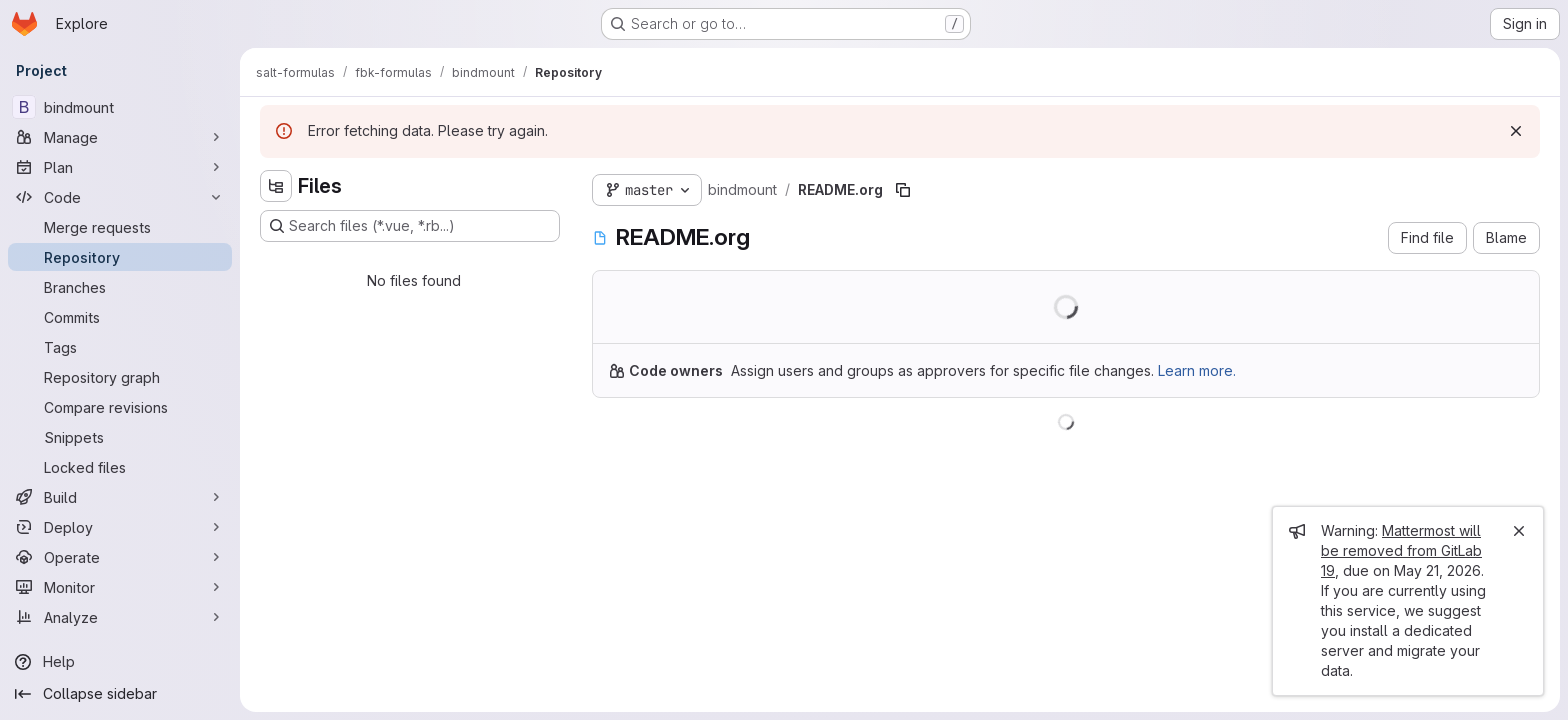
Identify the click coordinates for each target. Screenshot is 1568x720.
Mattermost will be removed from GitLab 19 (1401, 550)
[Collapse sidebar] (120, 694)
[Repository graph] (120, 377)
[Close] (1519, 531)
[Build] (120, 497)
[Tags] (120, 347)
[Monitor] (120, 587)
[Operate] (120, 557)
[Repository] (120, 257)
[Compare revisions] (120, 407)
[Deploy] (120, 527)
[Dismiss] (1516, 131)
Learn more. (1197, 370)
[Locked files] (120, 467)
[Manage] (120, 137)
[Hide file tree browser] (276, 186)
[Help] (120, 662)
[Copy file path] (903, 190)
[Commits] (120, 317)
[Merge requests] (120, 227)
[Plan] (120, 167)
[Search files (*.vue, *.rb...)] (410, 226)
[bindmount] (120, 107)
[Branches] (120, 287)
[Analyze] (120, 617)
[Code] (120, 197)
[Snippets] (120, 437)
